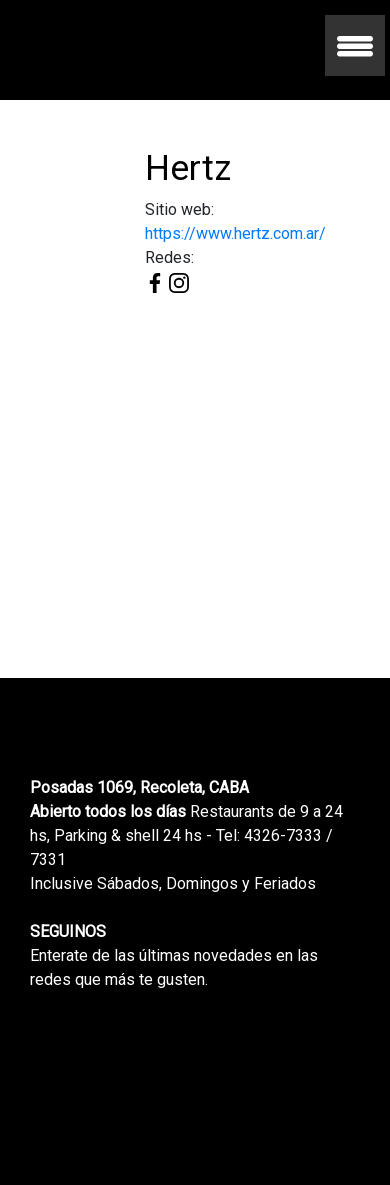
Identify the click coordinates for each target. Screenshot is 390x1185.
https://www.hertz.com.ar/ (235, 233)
